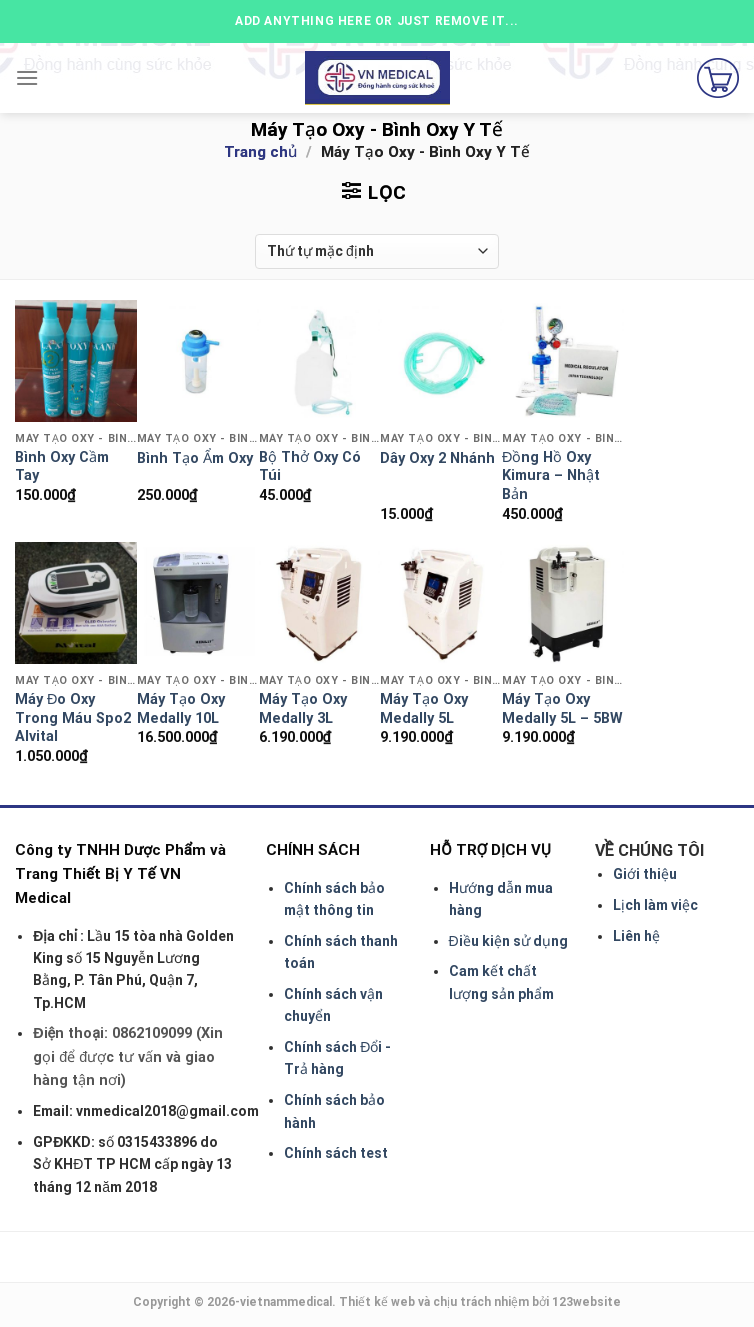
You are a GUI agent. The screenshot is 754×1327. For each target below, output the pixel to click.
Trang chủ (260, 152)
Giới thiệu (645, 874)
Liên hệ (636, 936)
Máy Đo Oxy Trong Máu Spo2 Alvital (73, 718)
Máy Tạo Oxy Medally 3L (303, 709)
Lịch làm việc (655, 905)
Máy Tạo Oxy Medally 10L (181, 709)
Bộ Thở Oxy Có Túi (310, 467)
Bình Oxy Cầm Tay (62, 467)
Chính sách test (336, 1153)
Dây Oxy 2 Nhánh (437, 458)
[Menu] (27, 77)
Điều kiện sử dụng (508, 941)
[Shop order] (376, 251)
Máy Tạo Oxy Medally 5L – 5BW (562, 709)
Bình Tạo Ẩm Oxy (195, 458)
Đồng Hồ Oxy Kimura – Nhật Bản (551, 476)
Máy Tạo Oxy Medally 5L (424, 709)
